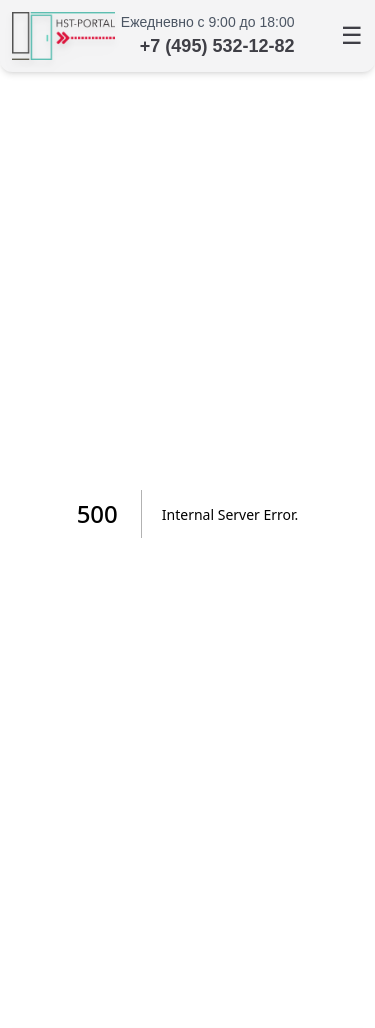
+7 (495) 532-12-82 (217, 46)
